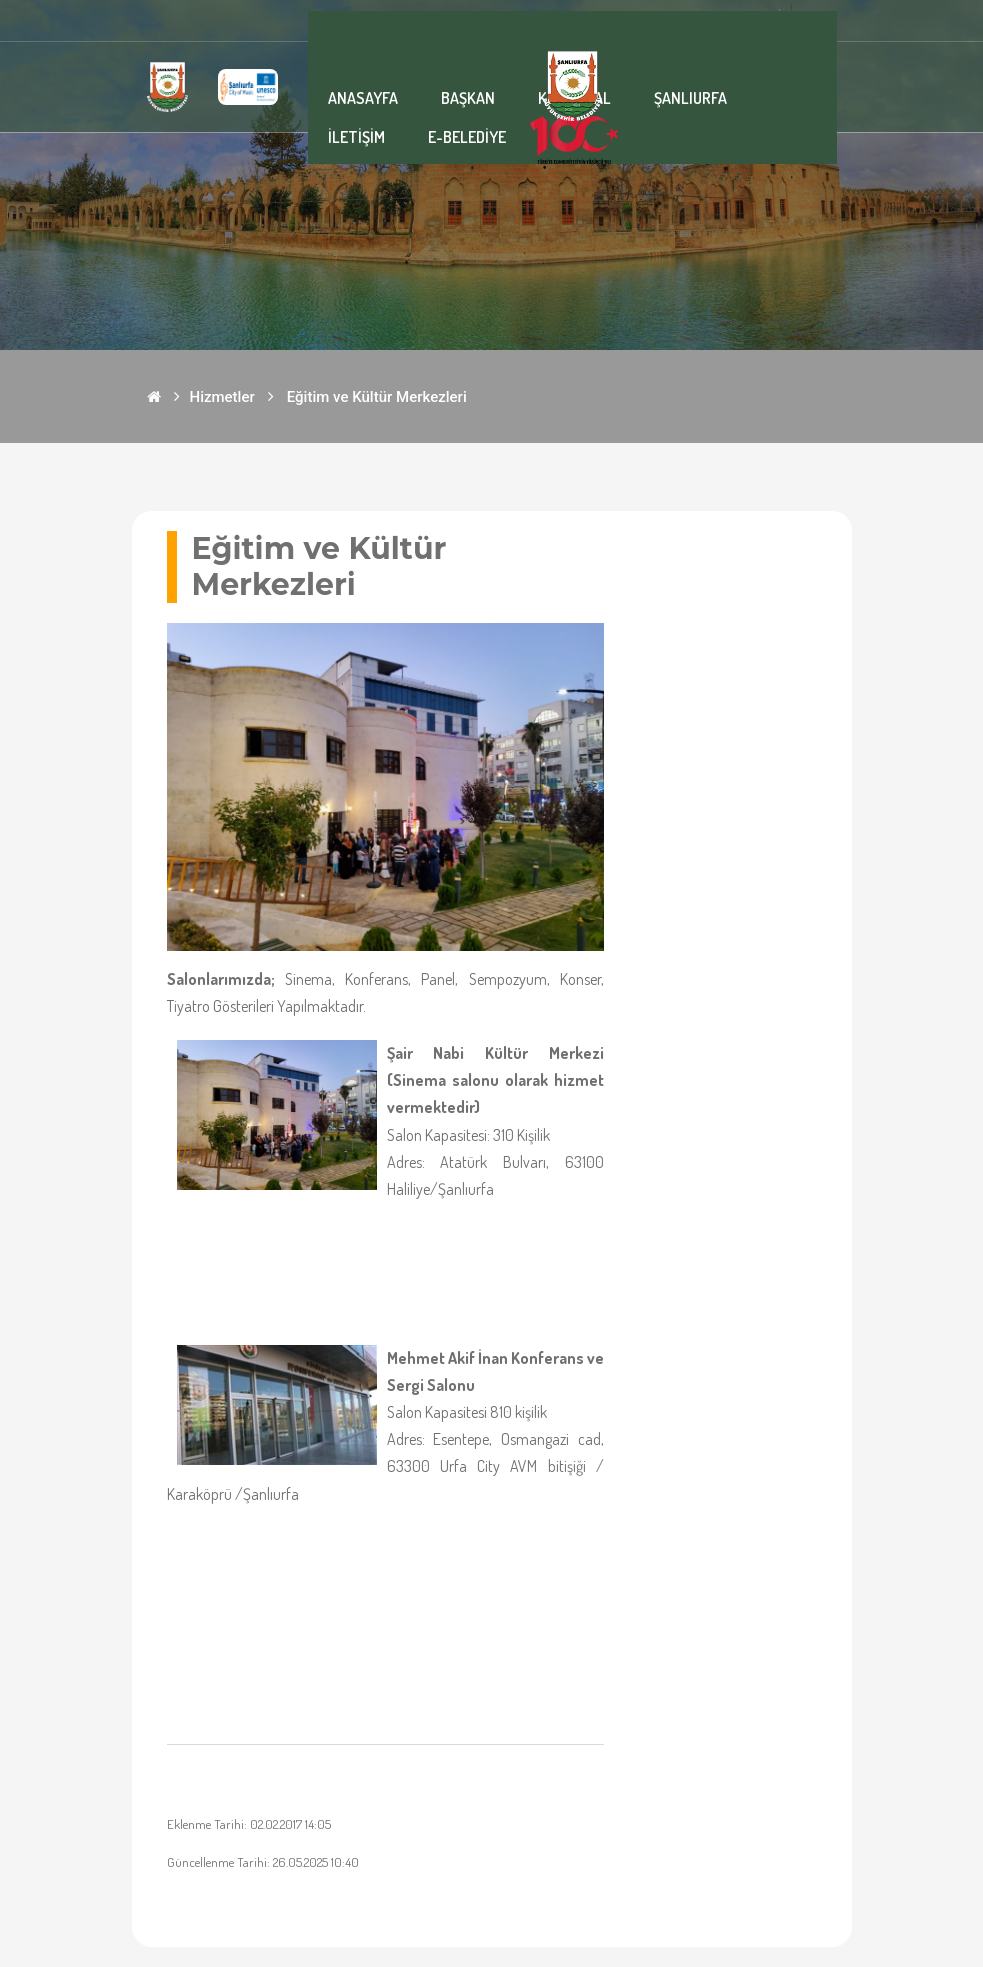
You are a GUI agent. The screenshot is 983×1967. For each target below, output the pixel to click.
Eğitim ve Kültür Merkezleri (377, 397)
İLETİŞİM (356, 137)
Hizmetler (222, 397)
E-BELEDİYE (467, 137)
